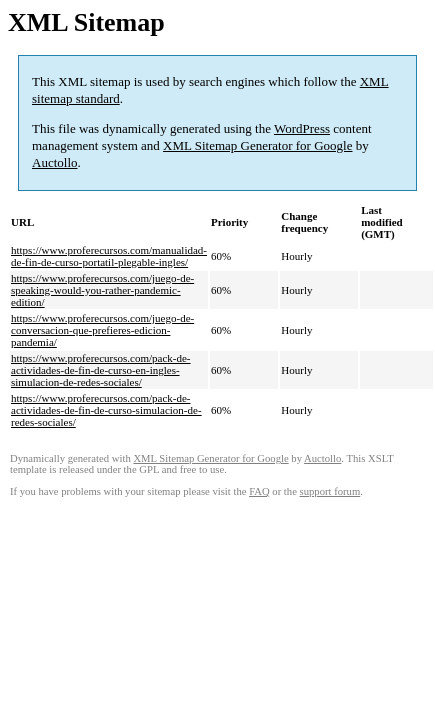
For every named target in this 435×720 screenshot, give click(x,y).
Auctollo (55, 162)
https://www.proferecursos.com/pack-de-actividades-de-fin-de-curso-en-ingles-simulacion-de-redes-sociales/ (101, 370)
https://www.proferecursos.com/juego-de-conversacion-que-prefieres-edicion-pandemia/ (102, 330)
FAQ (259, 491)
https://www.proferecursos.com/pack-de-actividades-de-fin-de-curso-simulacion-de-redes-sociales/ (106, 410)
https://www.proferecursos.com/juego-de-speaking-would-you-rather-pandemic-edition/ (102, 290)
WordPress (302, 128)
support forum (330, 491)
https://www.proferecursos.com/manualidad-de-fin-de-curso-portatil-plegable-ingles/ (109, 256)
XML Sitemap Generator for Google (257, 145)
